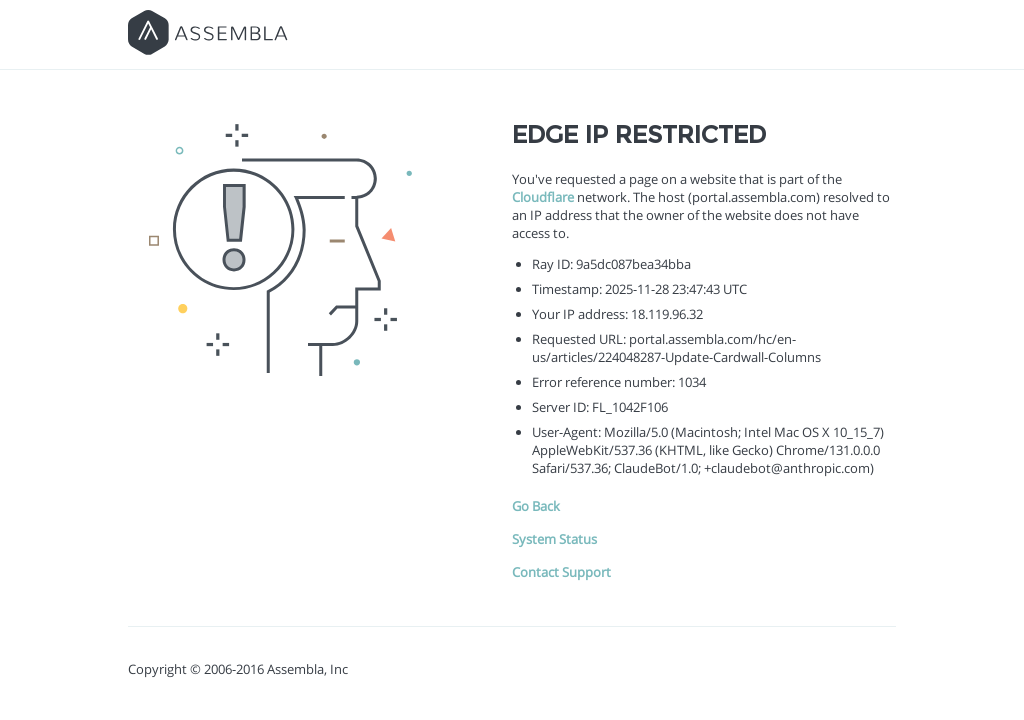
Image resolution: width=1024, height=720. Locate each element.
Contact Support (561, 572)
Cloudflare (543, 197)
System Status (554, 539)
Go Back (536, 506)
